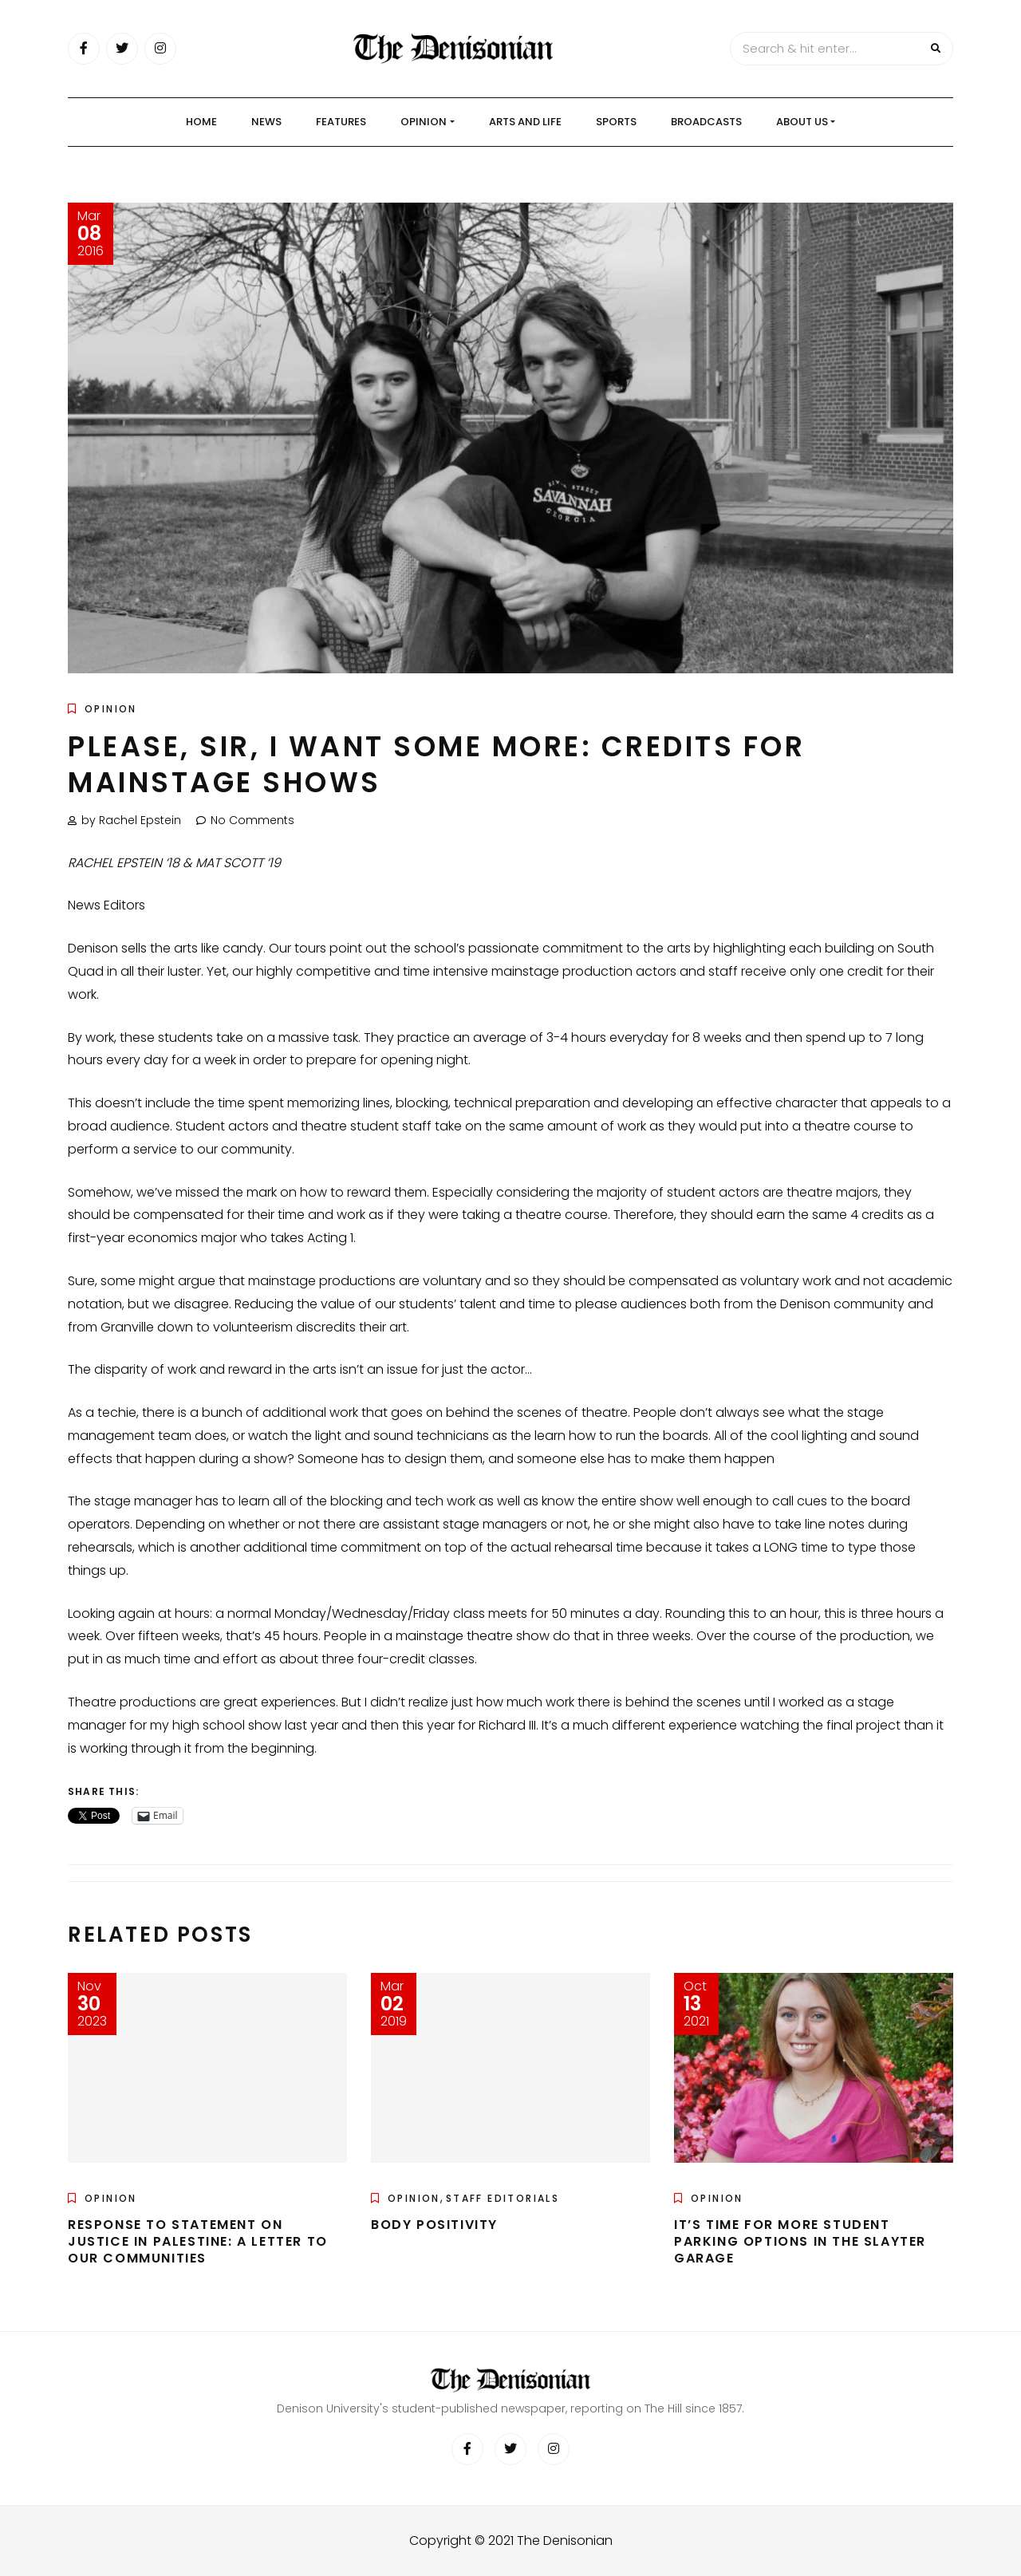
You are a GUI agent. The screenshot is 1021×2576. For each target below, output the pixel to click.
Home (201, 121)
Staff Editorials (502, 2198)
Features (341, 121)
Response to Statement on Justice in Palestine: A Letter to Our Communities (198, 2241)
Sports (616, 121)
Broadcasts (706, 121)
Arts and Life (525, 121)
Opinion (423, 121)
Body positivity (434, 2224)
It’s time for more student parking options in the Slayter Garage (800, 2241)
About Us (802, 121)
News (266, 121)
